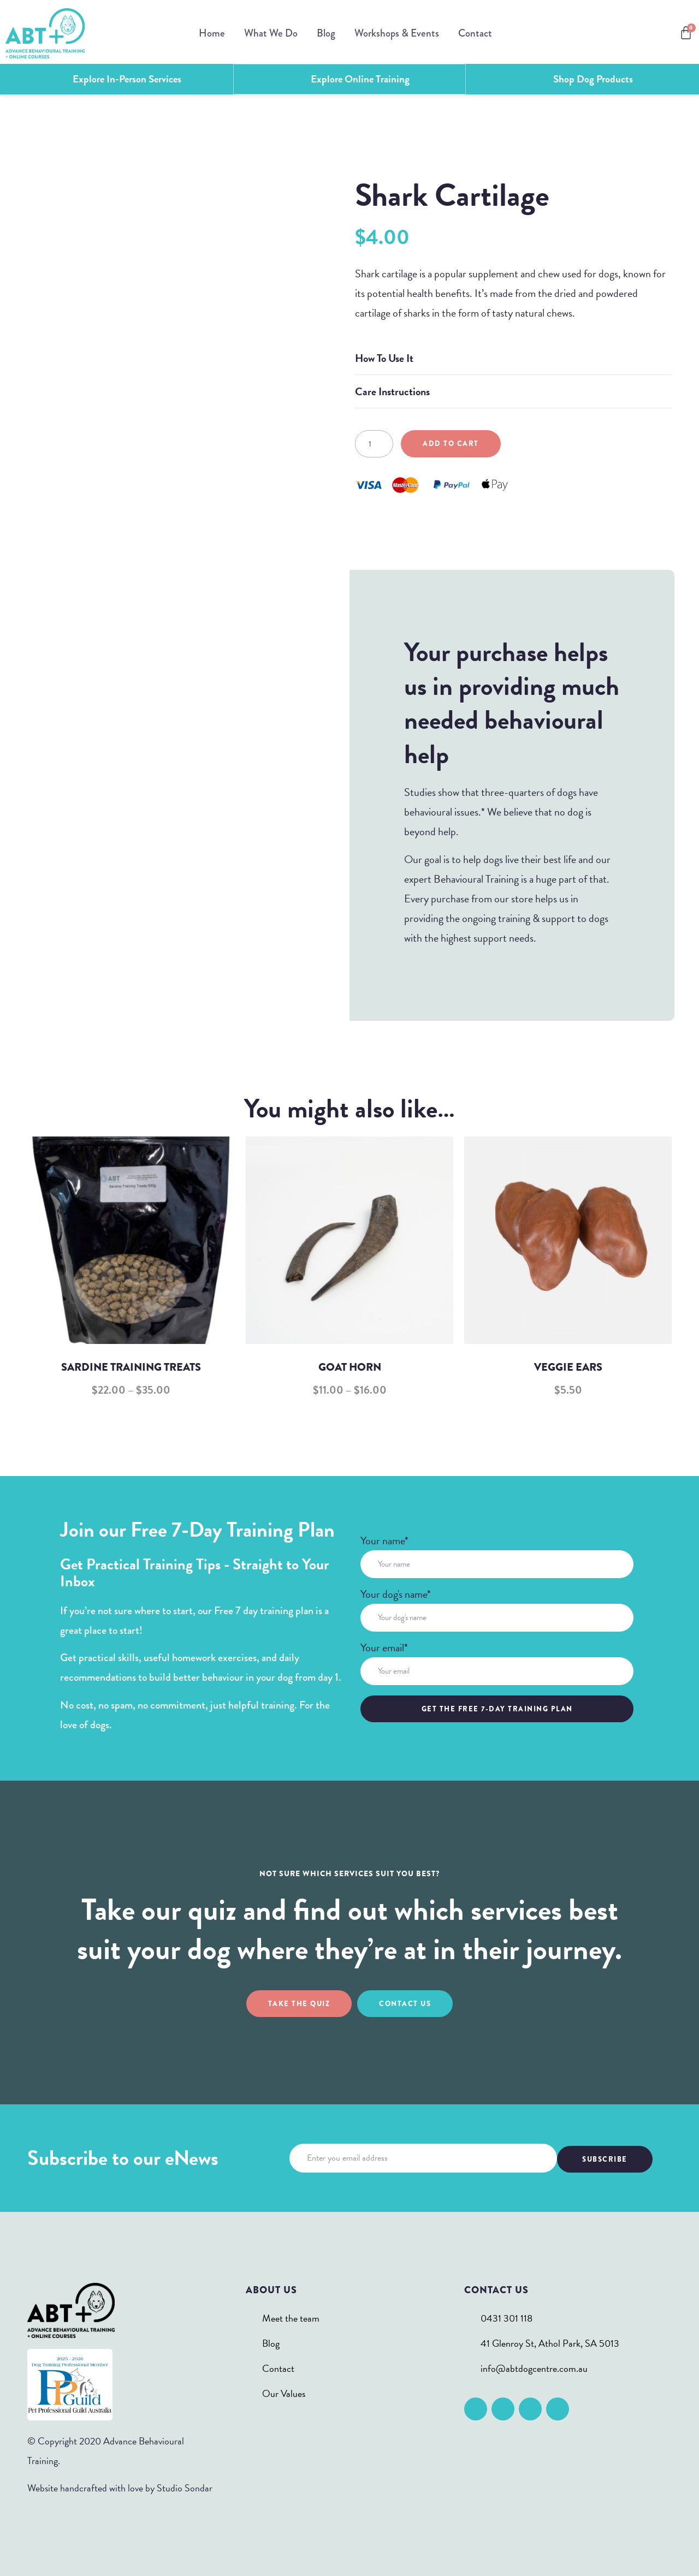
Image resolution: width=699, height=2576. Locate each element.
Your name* (384, 1541)
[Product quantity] (374, 442)
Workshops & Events (396, 33)
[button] (513, 357)
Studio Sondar (184, 2486)
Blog (326, 33)
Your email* (384, 1648)
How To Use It (384, 357)
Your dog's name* (395, 1594)
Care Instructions (392, 390)
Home (212, 33)
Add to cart (451, 442)
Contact (475, 33)
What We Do (271, 33)
